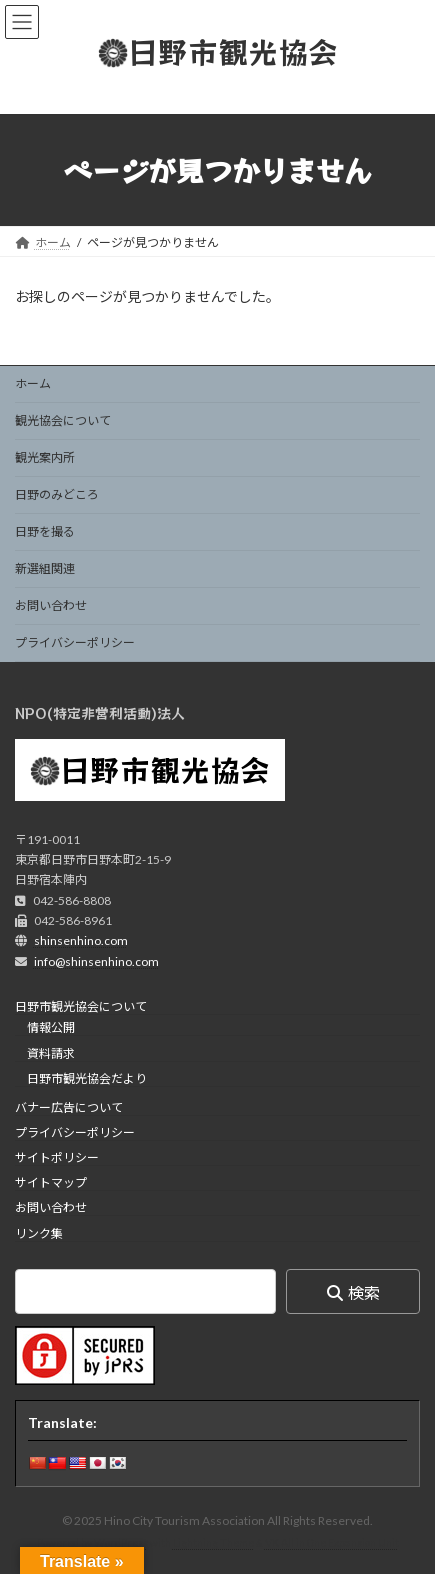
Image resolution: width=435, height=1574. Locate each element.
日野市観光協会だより (87, 1078)
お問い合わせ (51, 605)
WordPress (121, 1543)
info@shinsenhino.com (96, 961)
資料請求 (51, 1053)
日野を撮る (45, 531)
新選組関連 (45, 568)
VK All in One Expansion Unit (332, 1543)
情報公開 (51, 1028)
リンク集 (39, 1233)
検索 (364, 1292)
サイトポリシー (57, 1157)
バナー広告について (69, 1107)
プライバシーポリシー (75, 642)
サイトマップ (51, 1182)
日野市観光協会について (81, 1006)
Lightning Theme (213, 1543)
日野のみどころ (57, 494)
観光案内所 (45, 457)
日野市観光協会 (165, 769)
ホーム (33, 383)
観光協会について (63, 420)
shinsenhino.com (81, 941)
